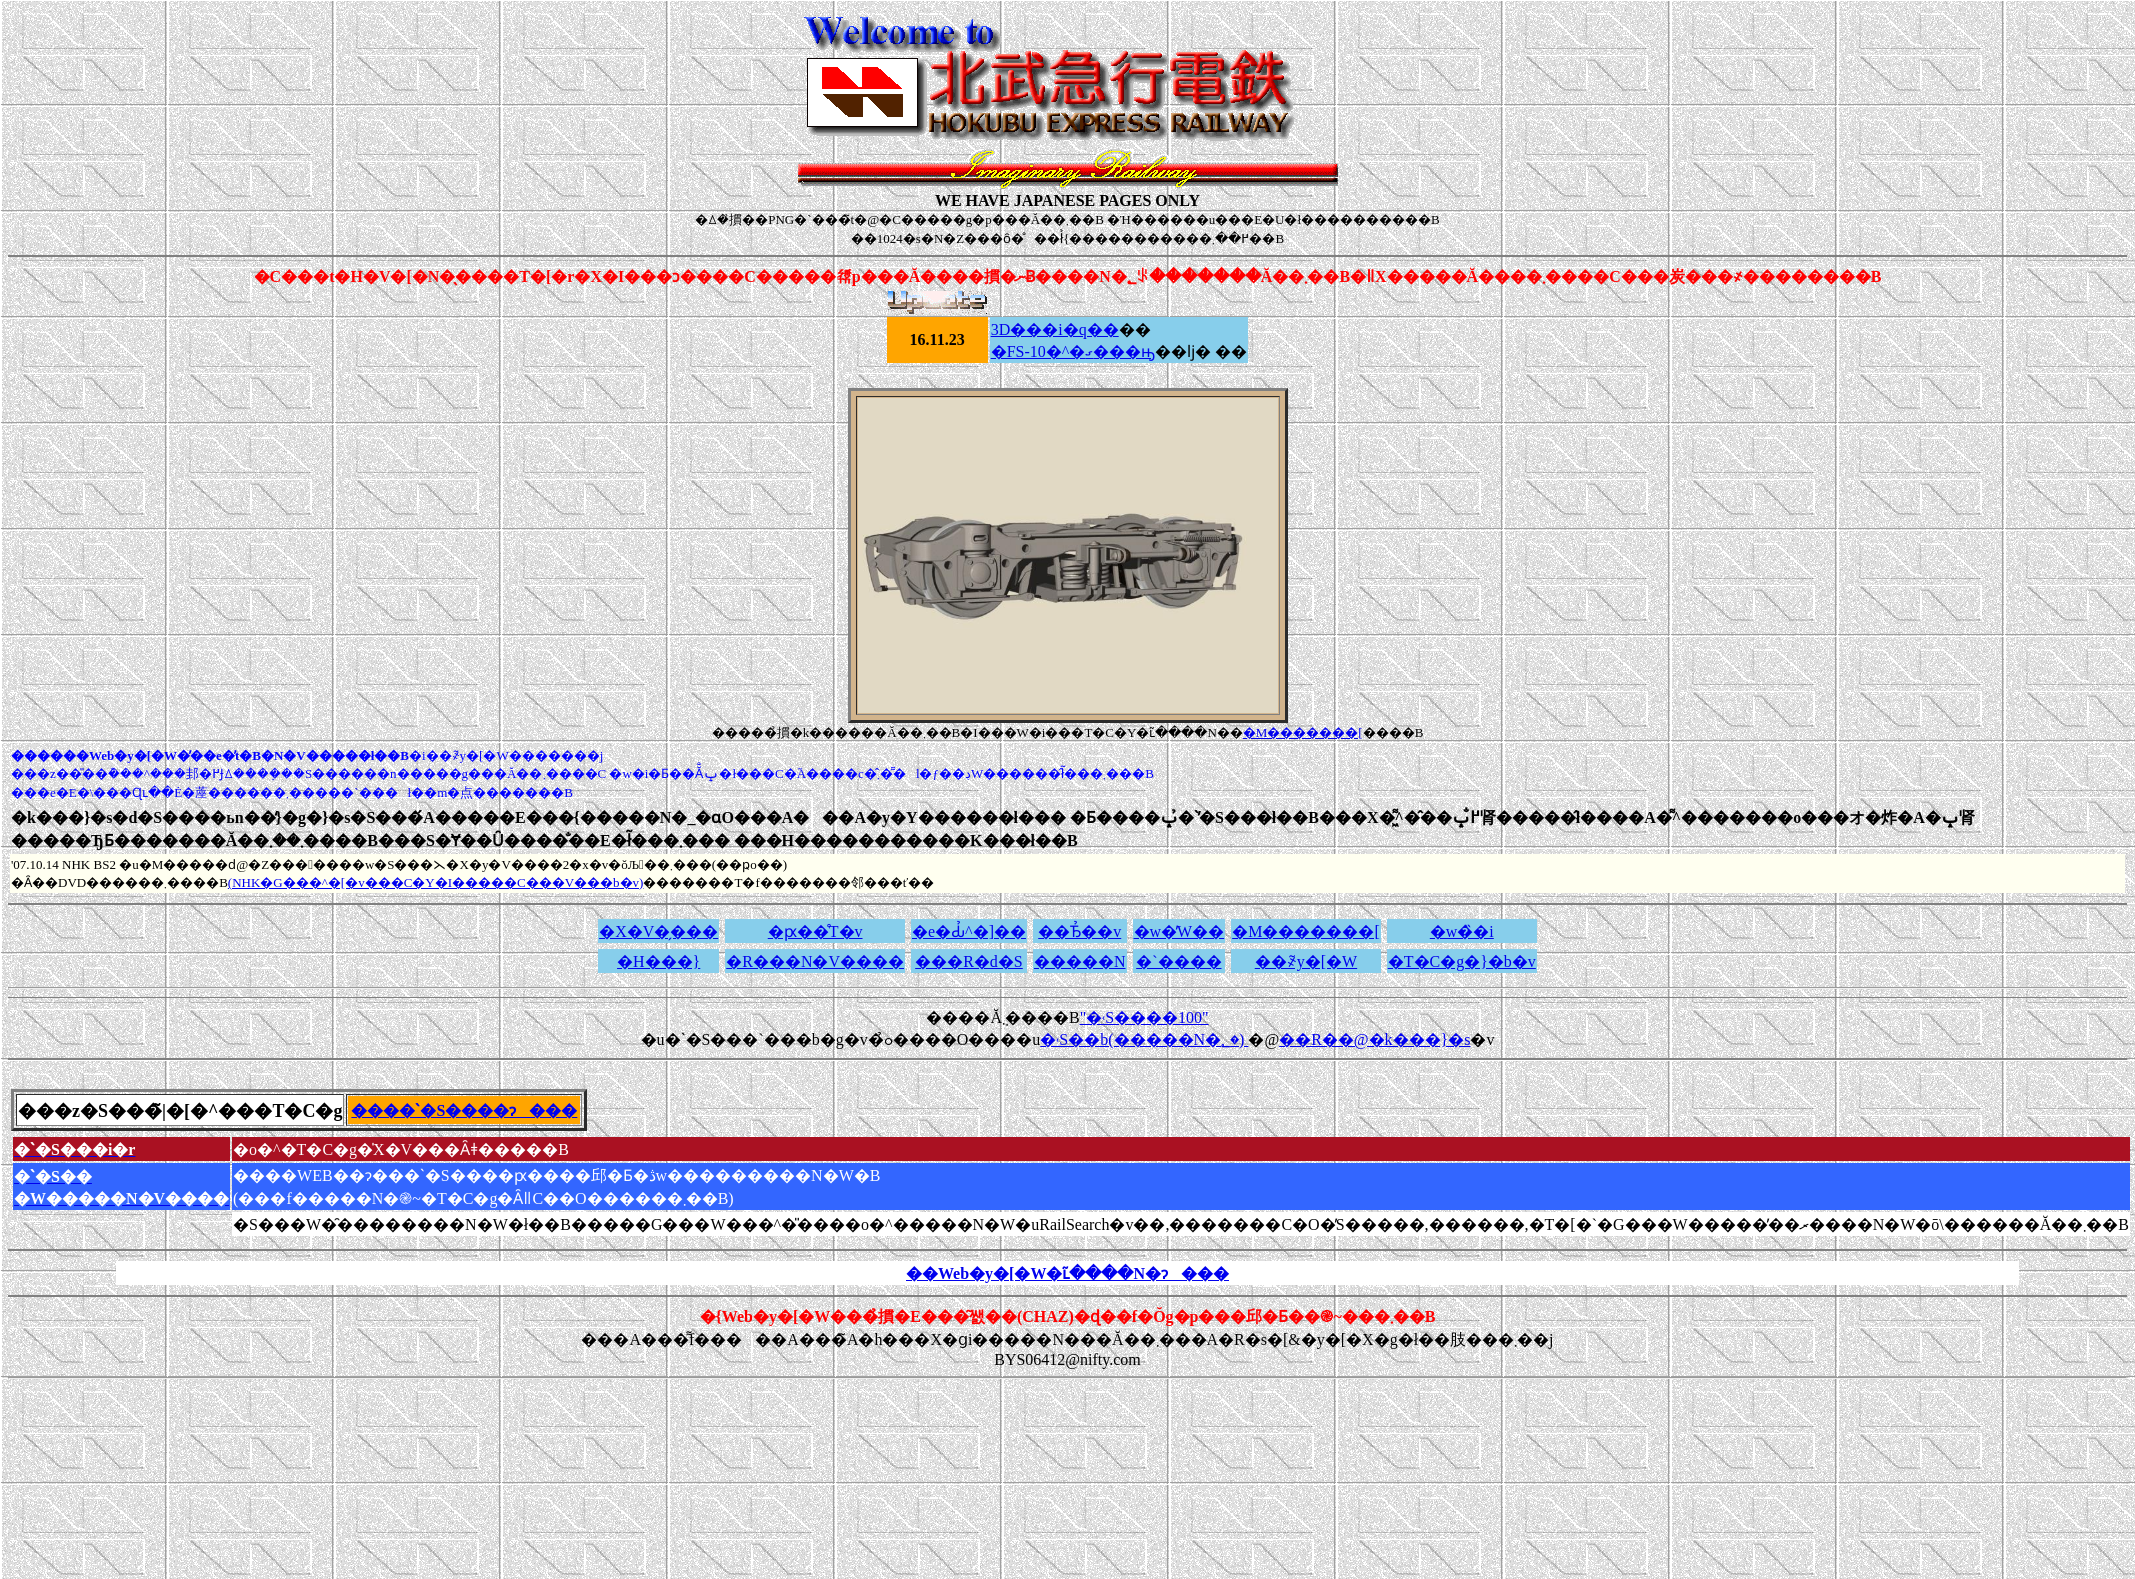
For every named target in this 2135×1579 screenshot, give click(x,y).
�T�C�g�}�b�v (1462, 961)
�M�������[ (1303, 732)
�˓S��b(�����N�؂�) (1144, 1039)
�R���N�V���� (815, 961)
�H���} (658, 961)
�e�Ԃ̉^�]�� (969, 931)
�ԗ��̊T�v (815, 931)
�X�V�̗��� (658, 931)
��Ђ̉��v (1079, 931)
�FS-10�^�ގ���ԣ (1073, 351)
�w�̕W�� (1179, 931)
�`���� (1178, 961)
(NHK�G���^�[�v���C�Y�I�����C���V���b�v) (436, 882)
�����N (1080, 961)
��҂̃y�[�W (1306, 961)
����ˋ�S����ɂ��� (464, 1110)
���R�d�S (969, 961)
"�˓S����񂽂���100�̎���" (1144, 1017)
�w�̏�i (1462, 931)
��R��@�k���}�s (1374, 1039)
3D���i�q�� (1055, 329)
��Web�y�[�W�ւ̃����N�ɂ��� (1067, 1273)
